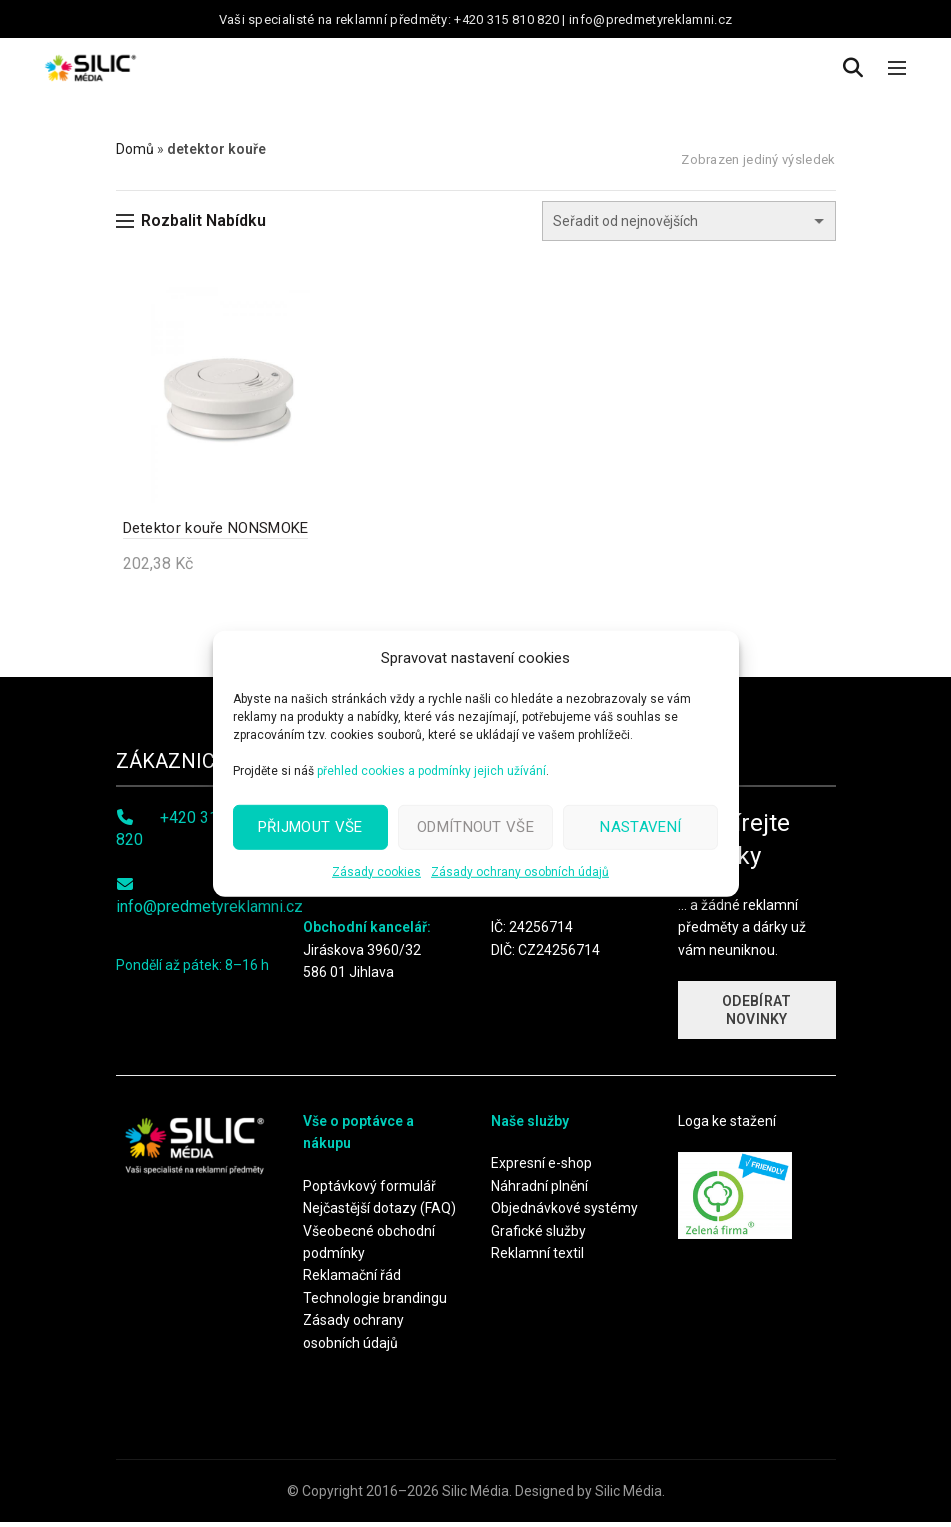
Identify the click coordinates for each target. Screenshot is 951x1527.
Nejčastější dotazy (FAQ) (379, 1213)
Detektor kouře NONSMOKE (209, 532)
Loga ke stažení (727, 1126)
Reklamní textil (537, 1258)
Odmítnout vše (475, 827)
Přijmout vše (310, 827)
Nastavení (640, 827)
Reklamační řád (352, 1280)
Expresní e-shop (541, 1168)
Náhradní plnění (539, 1191)
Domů (135, 149)
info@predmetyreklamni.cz (209, 911)
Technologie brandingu (375, 1302)
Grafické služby (538, 1235)
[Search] (853, 68)
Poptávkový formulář (369, 1191)
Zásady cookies (376, 871)
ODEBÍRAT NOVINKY (756, 1015)
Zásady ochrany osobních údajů (520, 871)
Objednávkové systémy (564, 1213)
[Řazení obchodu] (689, 221)
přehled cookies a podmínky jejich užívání (431, 770)
